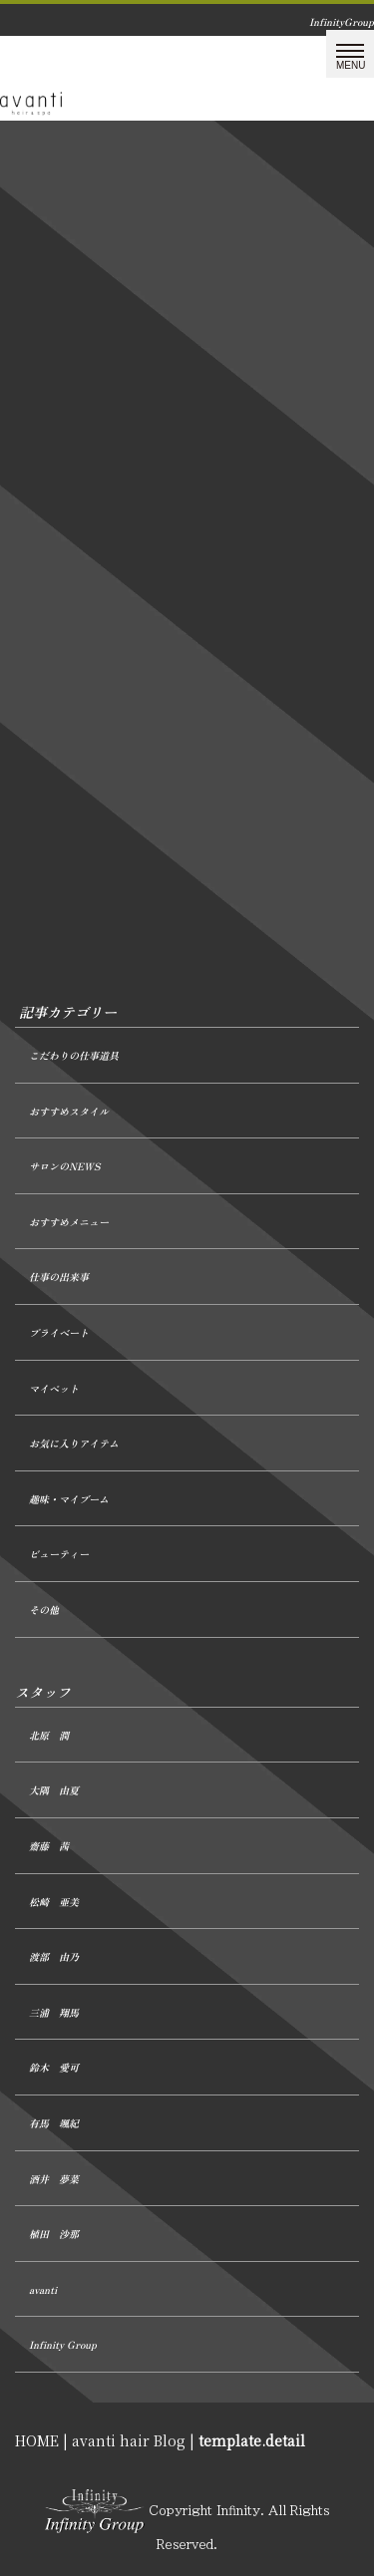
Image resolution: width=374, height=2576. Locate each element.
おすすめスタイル (69, 1111)
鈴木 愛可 (54, 2067)
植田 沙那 (54, 2233)
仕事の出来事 (59, 1276)
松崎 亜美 (54, 1901)
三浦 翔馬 (54, 2012)
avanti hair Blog (129, 2440)
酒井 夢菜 (54, 2178)
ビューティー (59, 1553)
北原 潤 (49, 1735)
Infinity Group (63, 2344)
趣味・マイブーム (69, 1498)
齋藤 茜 (49, 1845)
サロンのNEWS (64, 1165)
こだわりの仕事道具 (74, 1055)
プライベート (59, 1332)
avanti (43, 2289)
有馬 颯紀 (54, 2122)
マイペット (54, 1388)
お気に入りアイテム (74, 1443)
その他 (44, 1609)
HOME (37, 2440)
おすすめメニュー (69, 1221)
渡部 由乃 (54, 1956)
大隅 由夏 (54, 1789)
